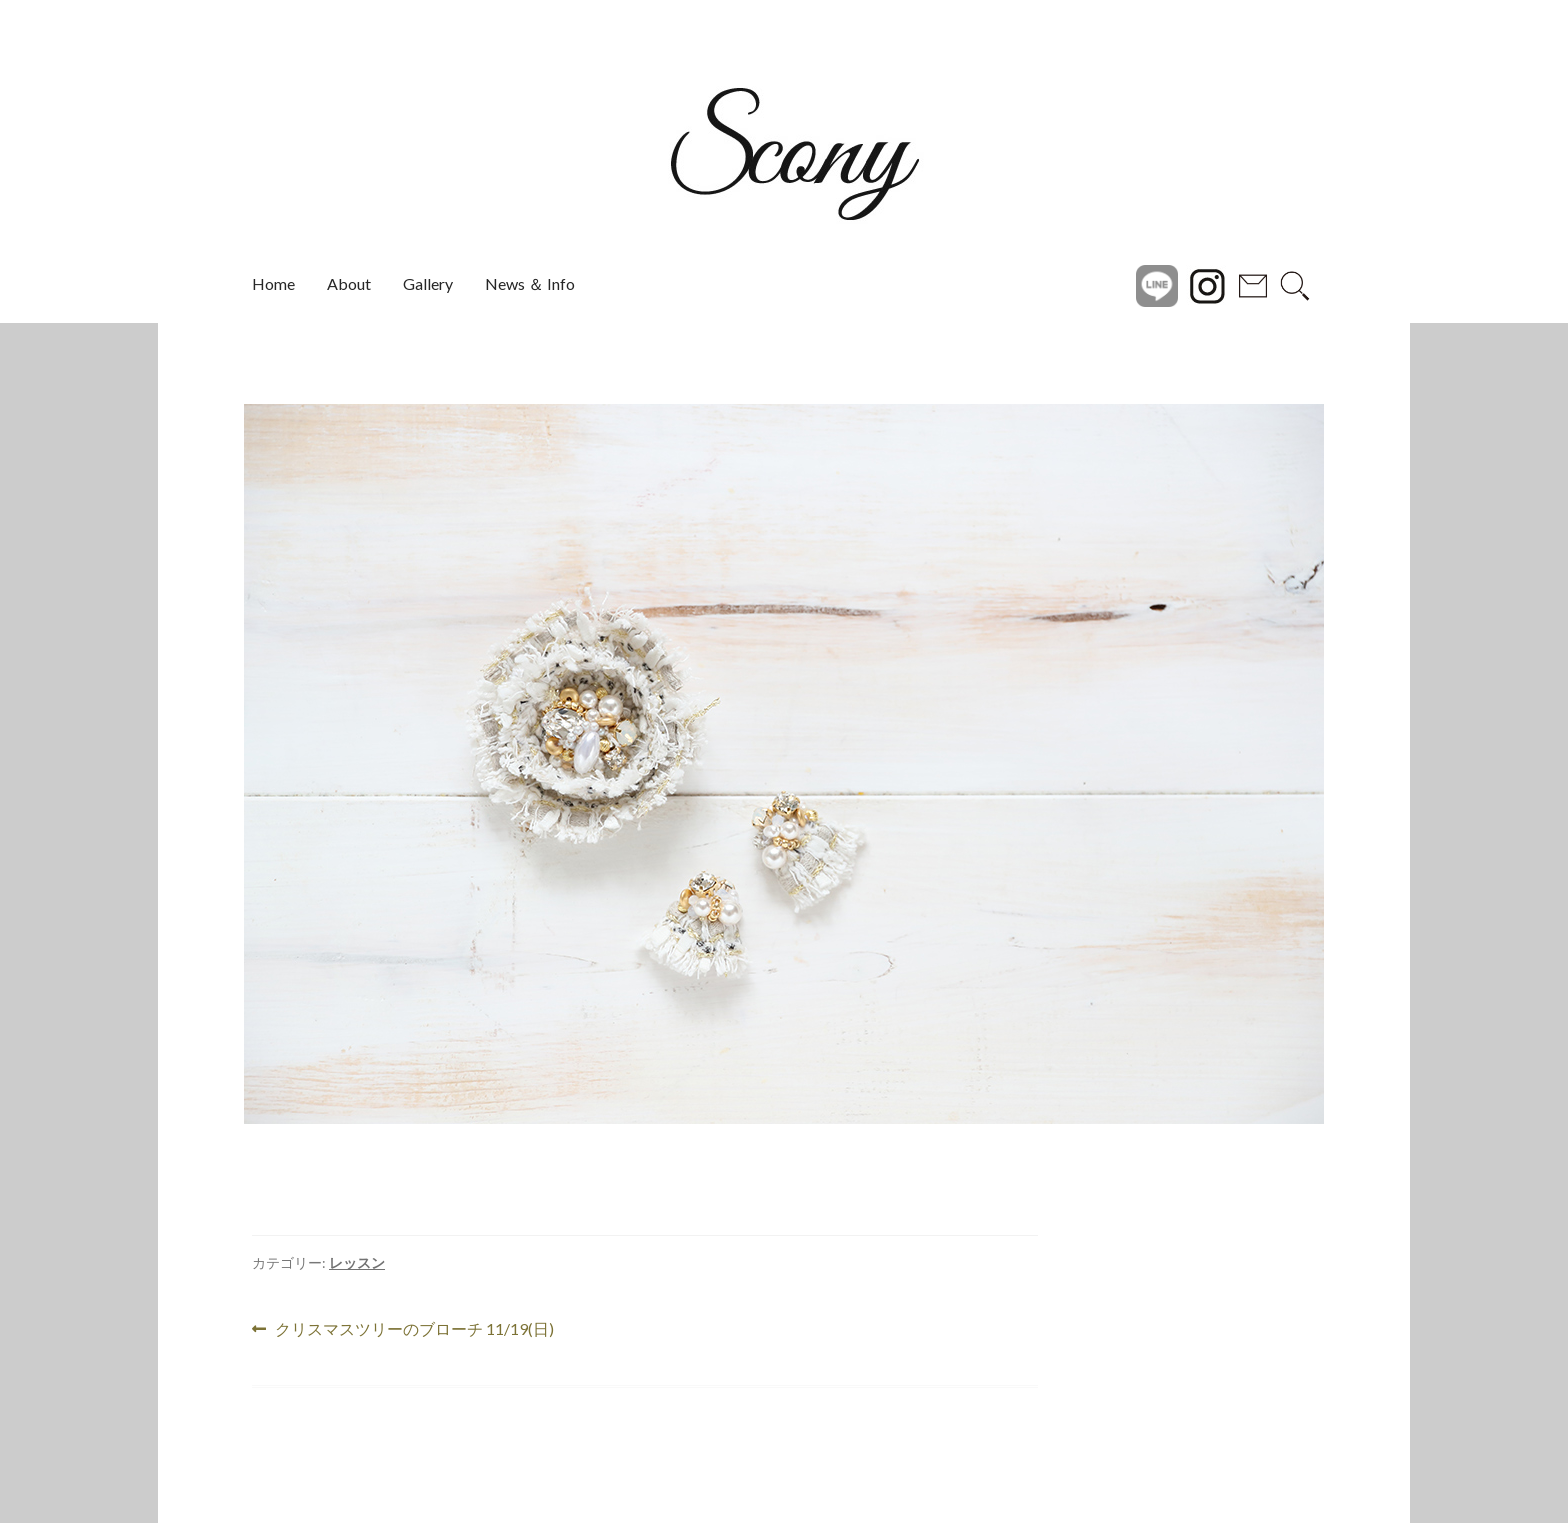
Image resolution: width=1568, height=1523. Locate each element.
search (1295, 284)
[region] (784, 763)
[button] (201, 764)
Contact (1253, 284)
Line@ (1157, 284)
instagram (1207, 284)
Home (273, 283)
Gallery (428, 283)
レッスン (357, 1262)
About (349, 283)
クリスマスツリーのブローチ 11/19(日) (414, 1329)
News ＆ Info (530, 283)
